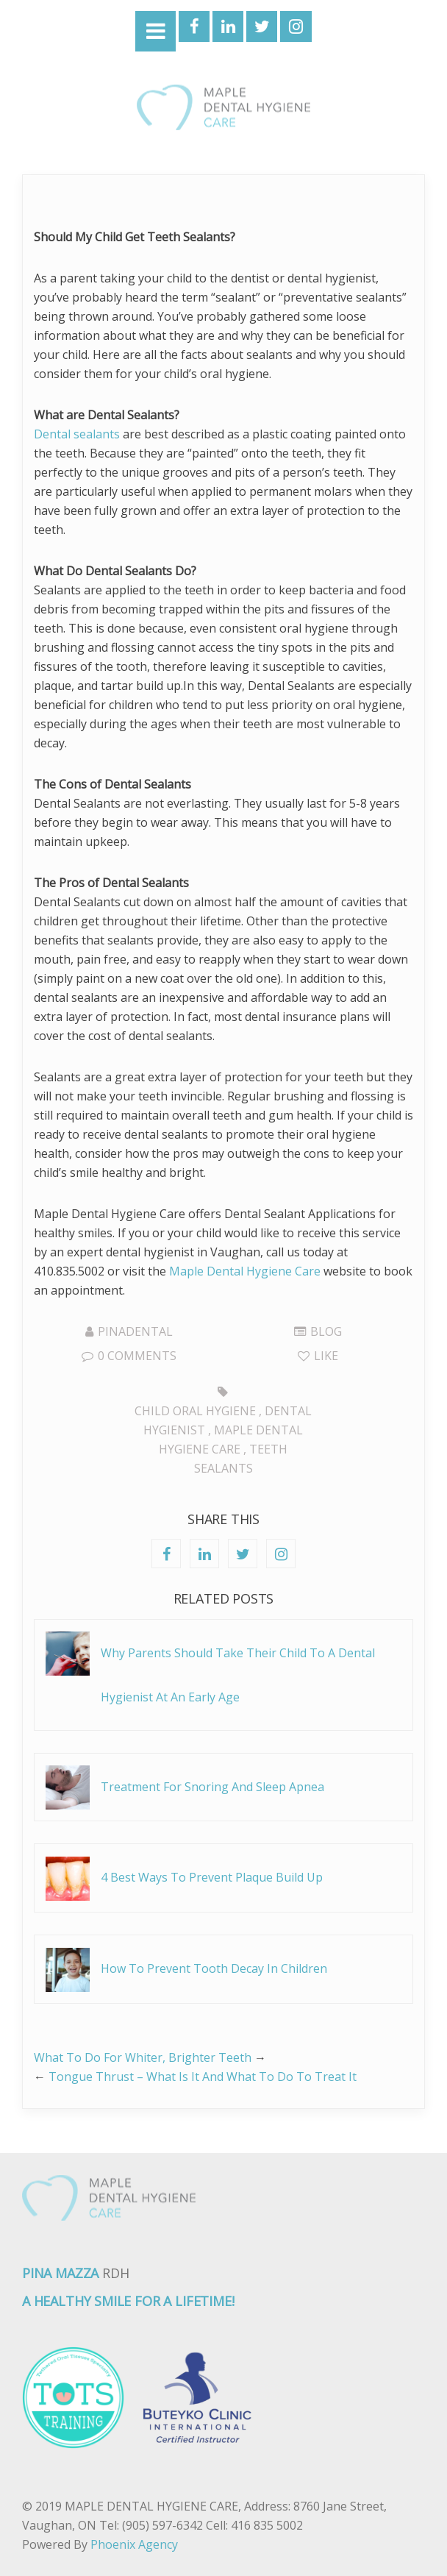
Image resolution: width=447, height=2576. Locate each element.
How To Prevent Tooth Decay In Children (214, 1968)
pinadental (135, 1331)
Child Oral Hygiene (195, 1411)
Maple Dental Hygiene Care (245, 1271)
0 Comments (129, 1356)
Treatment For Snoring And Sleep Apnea (212, 1787)
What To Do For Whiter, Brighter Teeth (142, 2057)
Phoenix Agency (134, 2544)
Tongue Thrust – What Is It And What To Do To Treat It (203, 2076)
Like (318, 1356)
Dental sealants (77, 434)
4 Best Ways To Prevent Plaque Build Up (212, 1877)
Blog (326, 1331)
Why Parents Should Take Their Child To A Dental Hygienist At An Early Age (238, 1675)
